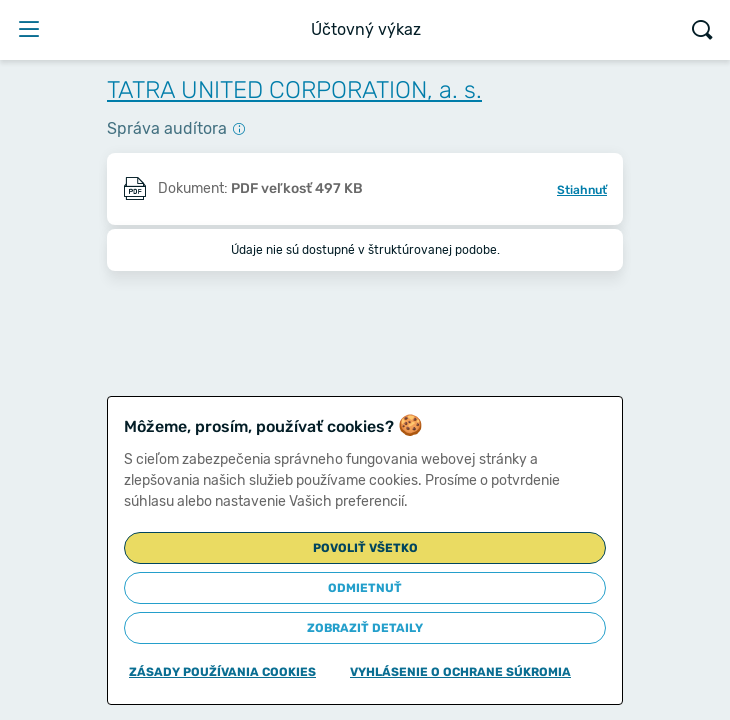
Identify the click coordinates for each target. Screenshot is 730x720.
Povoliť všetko (365, 548)
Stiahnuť (582, 190)
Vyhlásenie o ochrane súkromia (460, 672)
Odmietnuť (365, 588)
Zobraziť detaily (365, 628)
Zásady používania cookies (222, 672)
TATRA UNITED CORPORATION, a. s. (294, 90)
